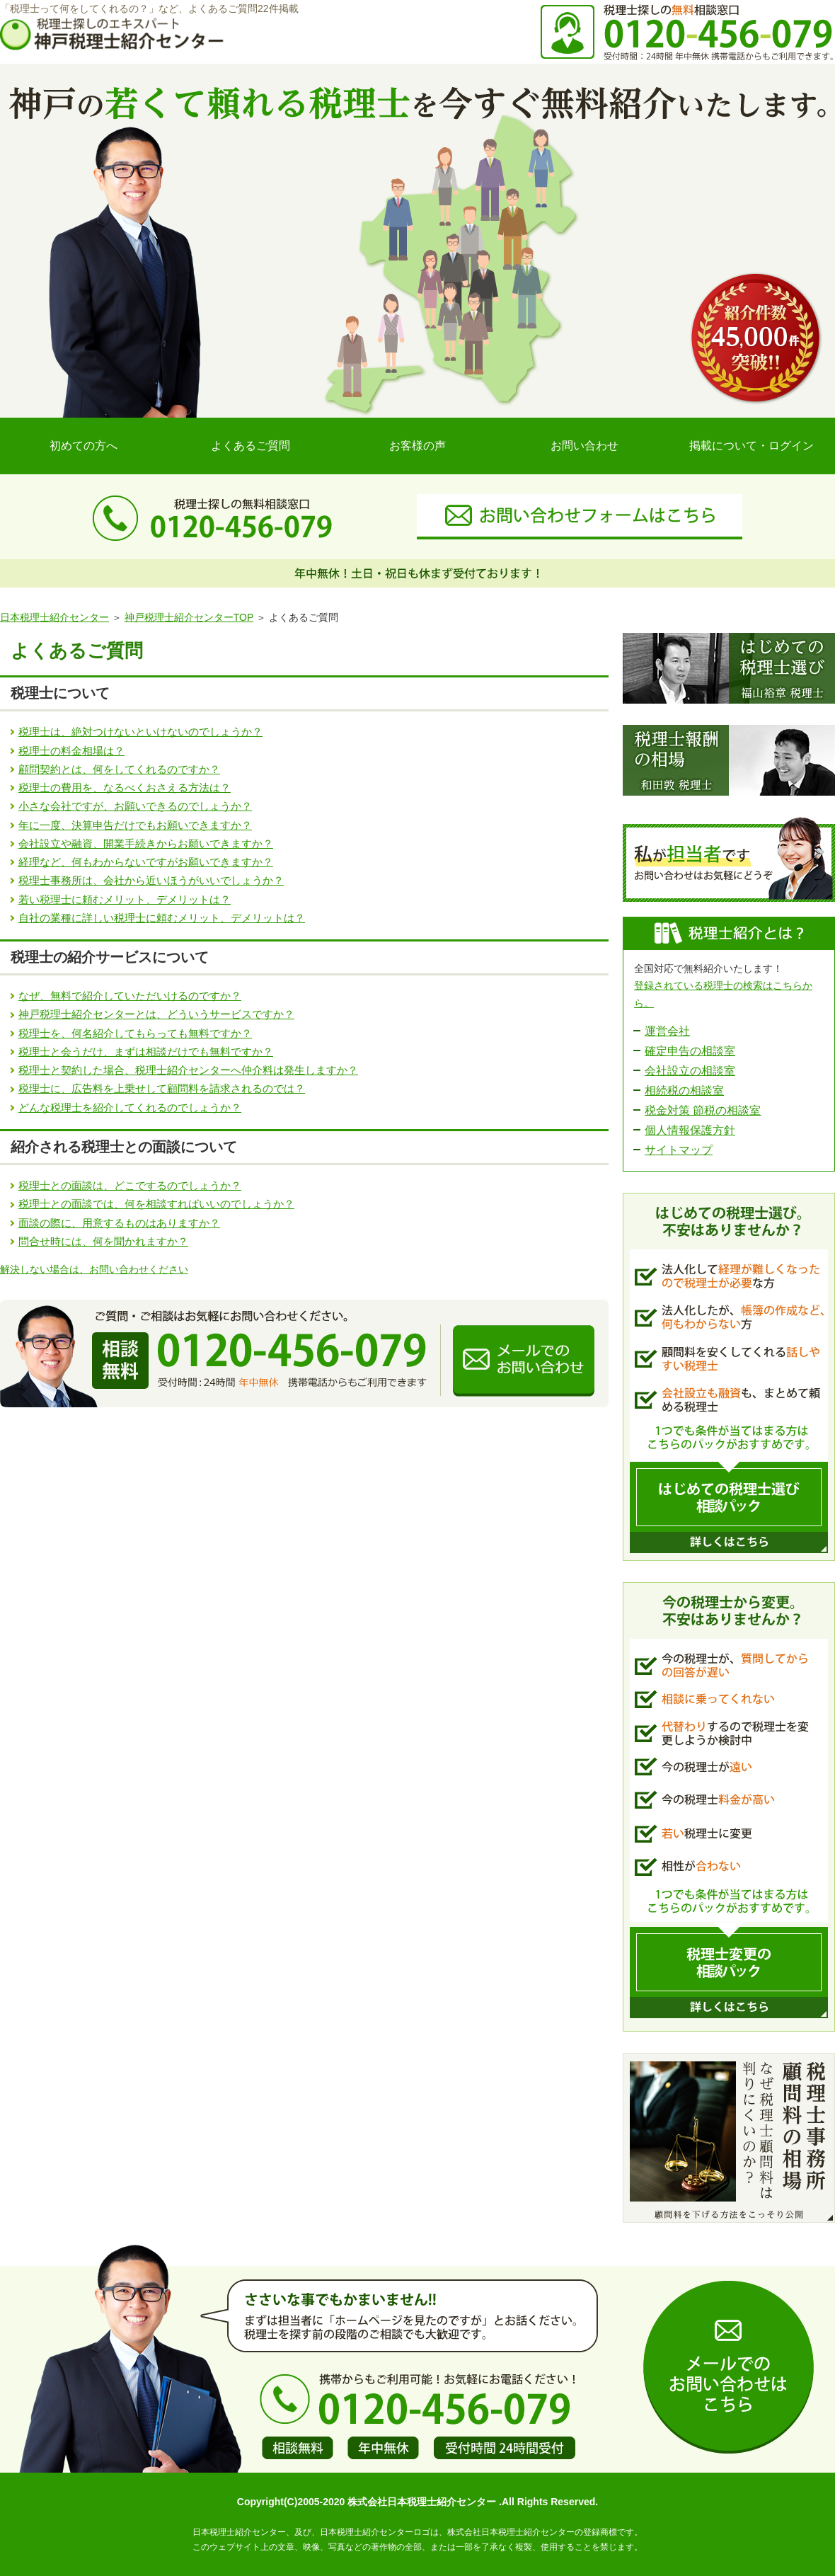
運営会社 (667, 1031)
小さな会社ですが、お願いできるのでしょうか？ (135, 806)
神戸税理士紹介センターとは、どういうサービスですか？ (156, 1014)
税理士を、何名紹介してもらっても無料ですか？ (135, 1033)
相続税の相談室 (684, 1090)
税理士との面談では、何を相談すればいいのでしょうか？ (156, 1204)
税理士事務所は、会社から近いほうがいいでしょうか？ (151, 880)
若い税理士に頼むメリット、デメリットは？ (124, 899)
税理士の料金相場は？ (71, 751)
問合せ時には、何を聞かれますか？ (103, 1241)
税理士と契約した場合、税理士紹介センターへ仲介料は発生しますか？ (188, 1070)
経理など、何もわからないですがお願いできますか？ (145, 862)
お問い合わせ (584, 446)
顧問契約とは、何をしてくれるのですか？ (119, 769)
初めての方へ (83, 446)
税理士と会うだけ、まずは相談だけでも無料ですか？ (145, 1052)
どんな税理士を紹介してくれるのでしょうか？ (129, 1107)
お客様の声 (417, 446)
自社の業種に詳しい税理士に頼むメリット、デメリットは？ (161, 918)
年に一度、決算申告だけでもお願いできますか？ (135, 825)
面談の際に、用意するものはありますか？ (119, 1223)
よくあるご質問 (250, 446)
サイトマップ (679, 1150)
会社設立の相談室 (690, 1071)
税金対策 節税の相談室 (703, 1110)
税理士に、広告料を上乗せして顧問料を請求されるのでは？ (161, 1088)
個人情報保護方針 (690, 1130)
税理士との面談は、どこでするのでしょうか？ (129, 1185)
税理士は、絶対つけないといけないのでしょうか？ (140, 732)
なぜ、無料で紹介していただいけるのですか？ (129, 996)
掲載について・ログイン (751, 446)
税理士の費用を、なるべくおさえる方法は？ (124, 788)
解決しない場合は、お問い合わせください (94, 1269)
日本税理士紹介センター (54, 617)
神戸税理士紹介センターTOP (189, 617)
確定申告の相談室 (690, 1051)
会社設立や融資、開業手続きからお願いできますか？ (145, 843)
